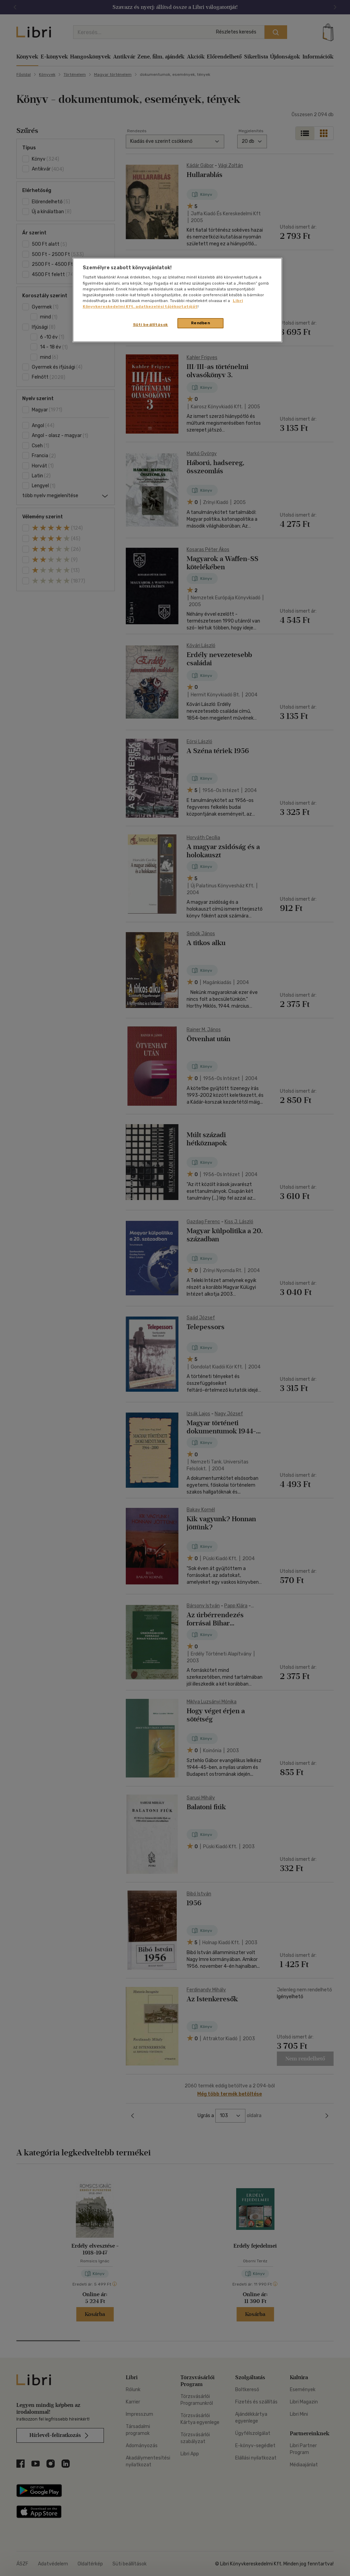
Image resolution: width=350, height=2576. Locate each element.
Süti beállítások (150, 324)
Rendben (200, 323)
